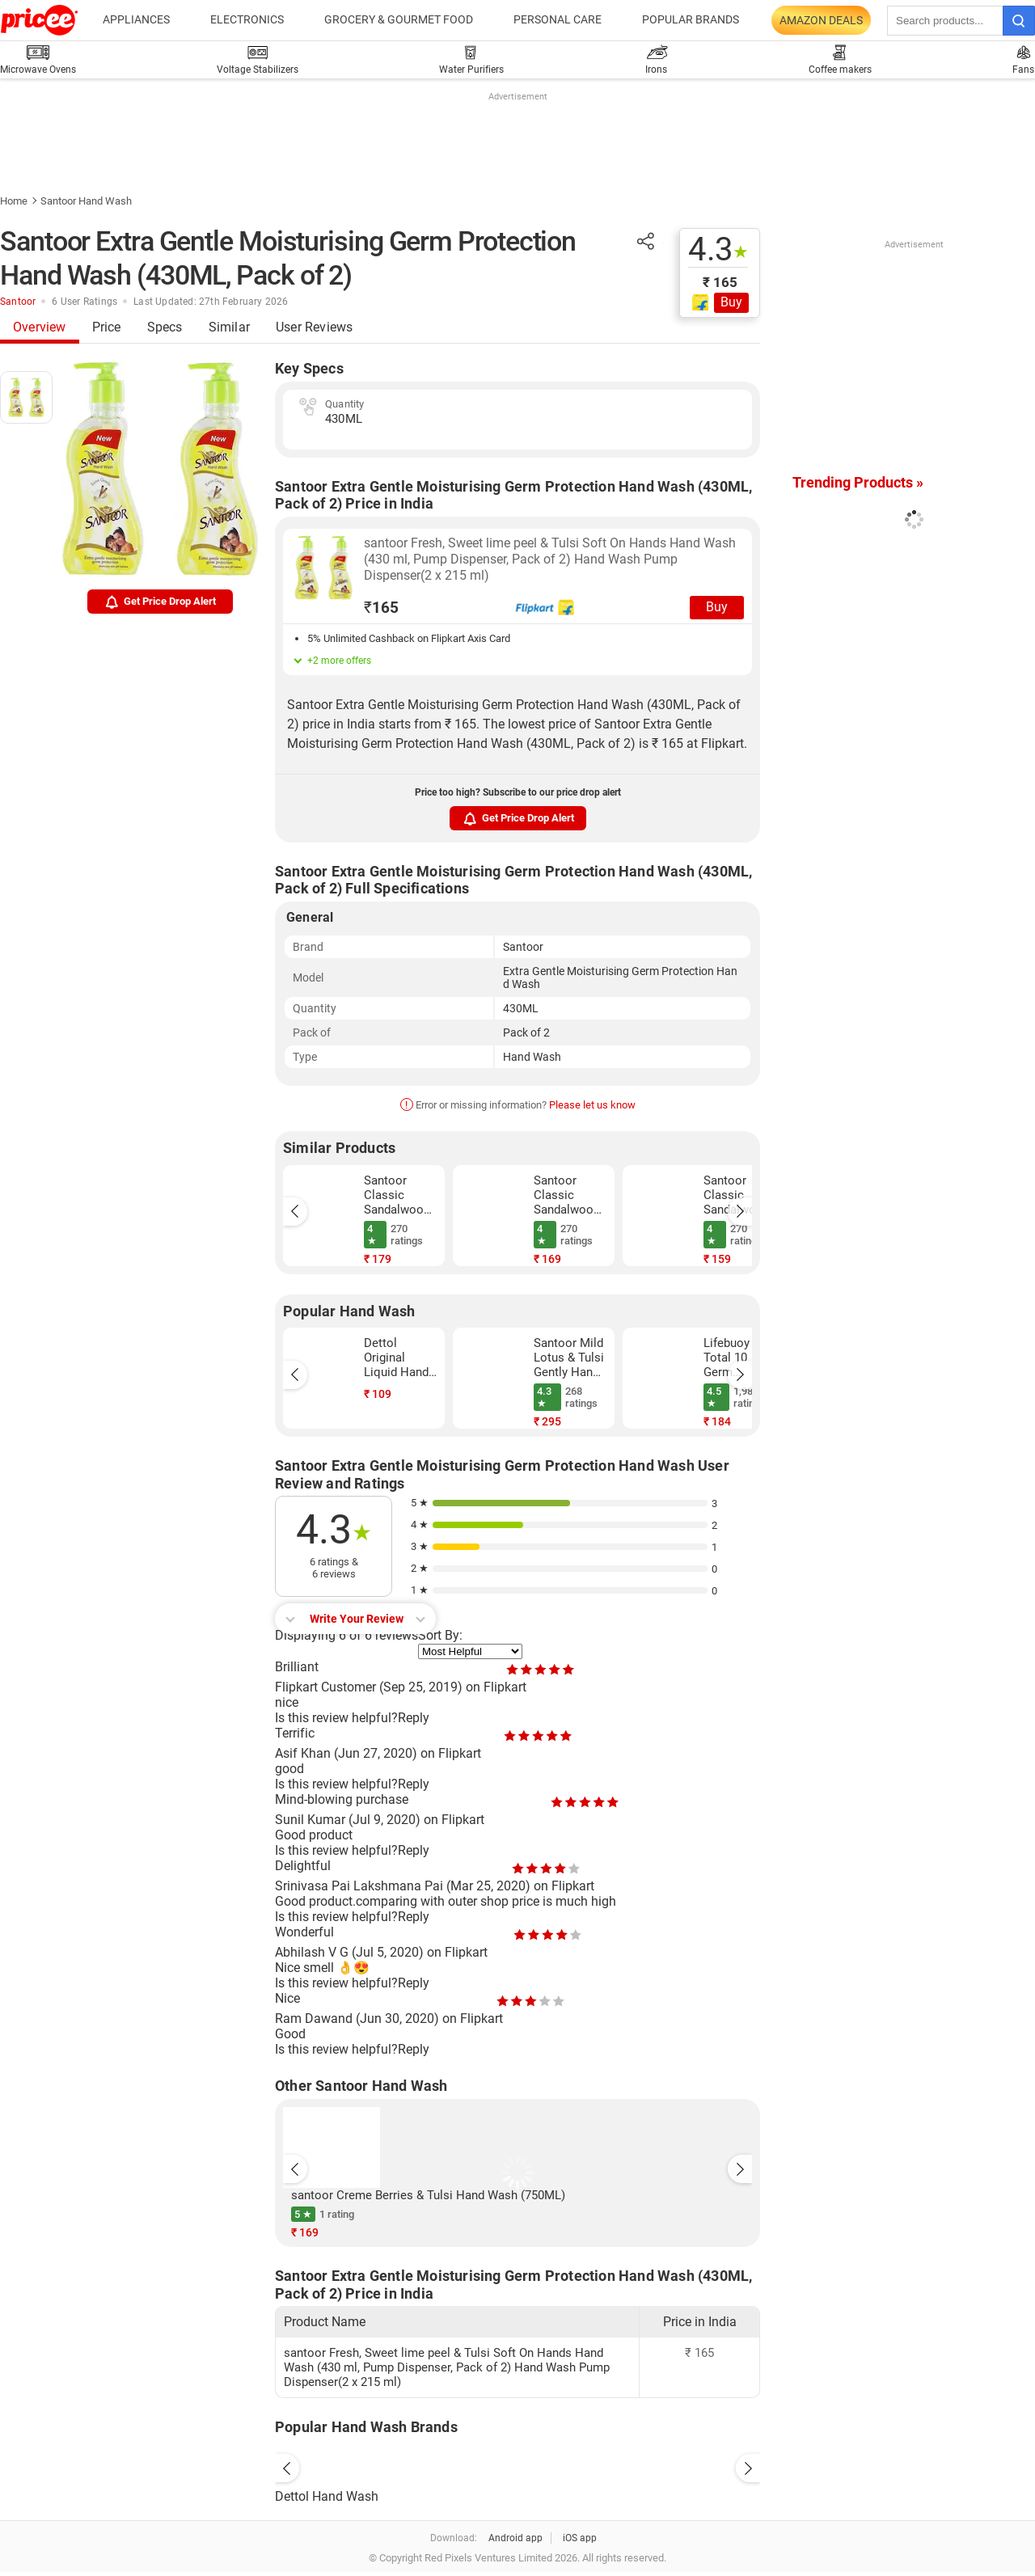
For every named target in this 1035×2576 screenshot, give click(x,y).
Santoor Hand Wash (86, 201)
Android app (515, 2538)
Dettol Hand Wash (326, 2496)
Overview (39, 327)
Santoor (18, 301)
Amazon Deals (821, 20)
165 (381, 607)
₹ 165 (720, 282)
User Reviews (314, 327)
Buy (731, 302)
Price (106, 327)
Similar (229, 327)
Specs (165, 327)
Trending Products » (857, 482)
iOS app (580, 2538)
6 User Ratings (84, 301)
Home (13, 201)
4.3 (718, 249)
